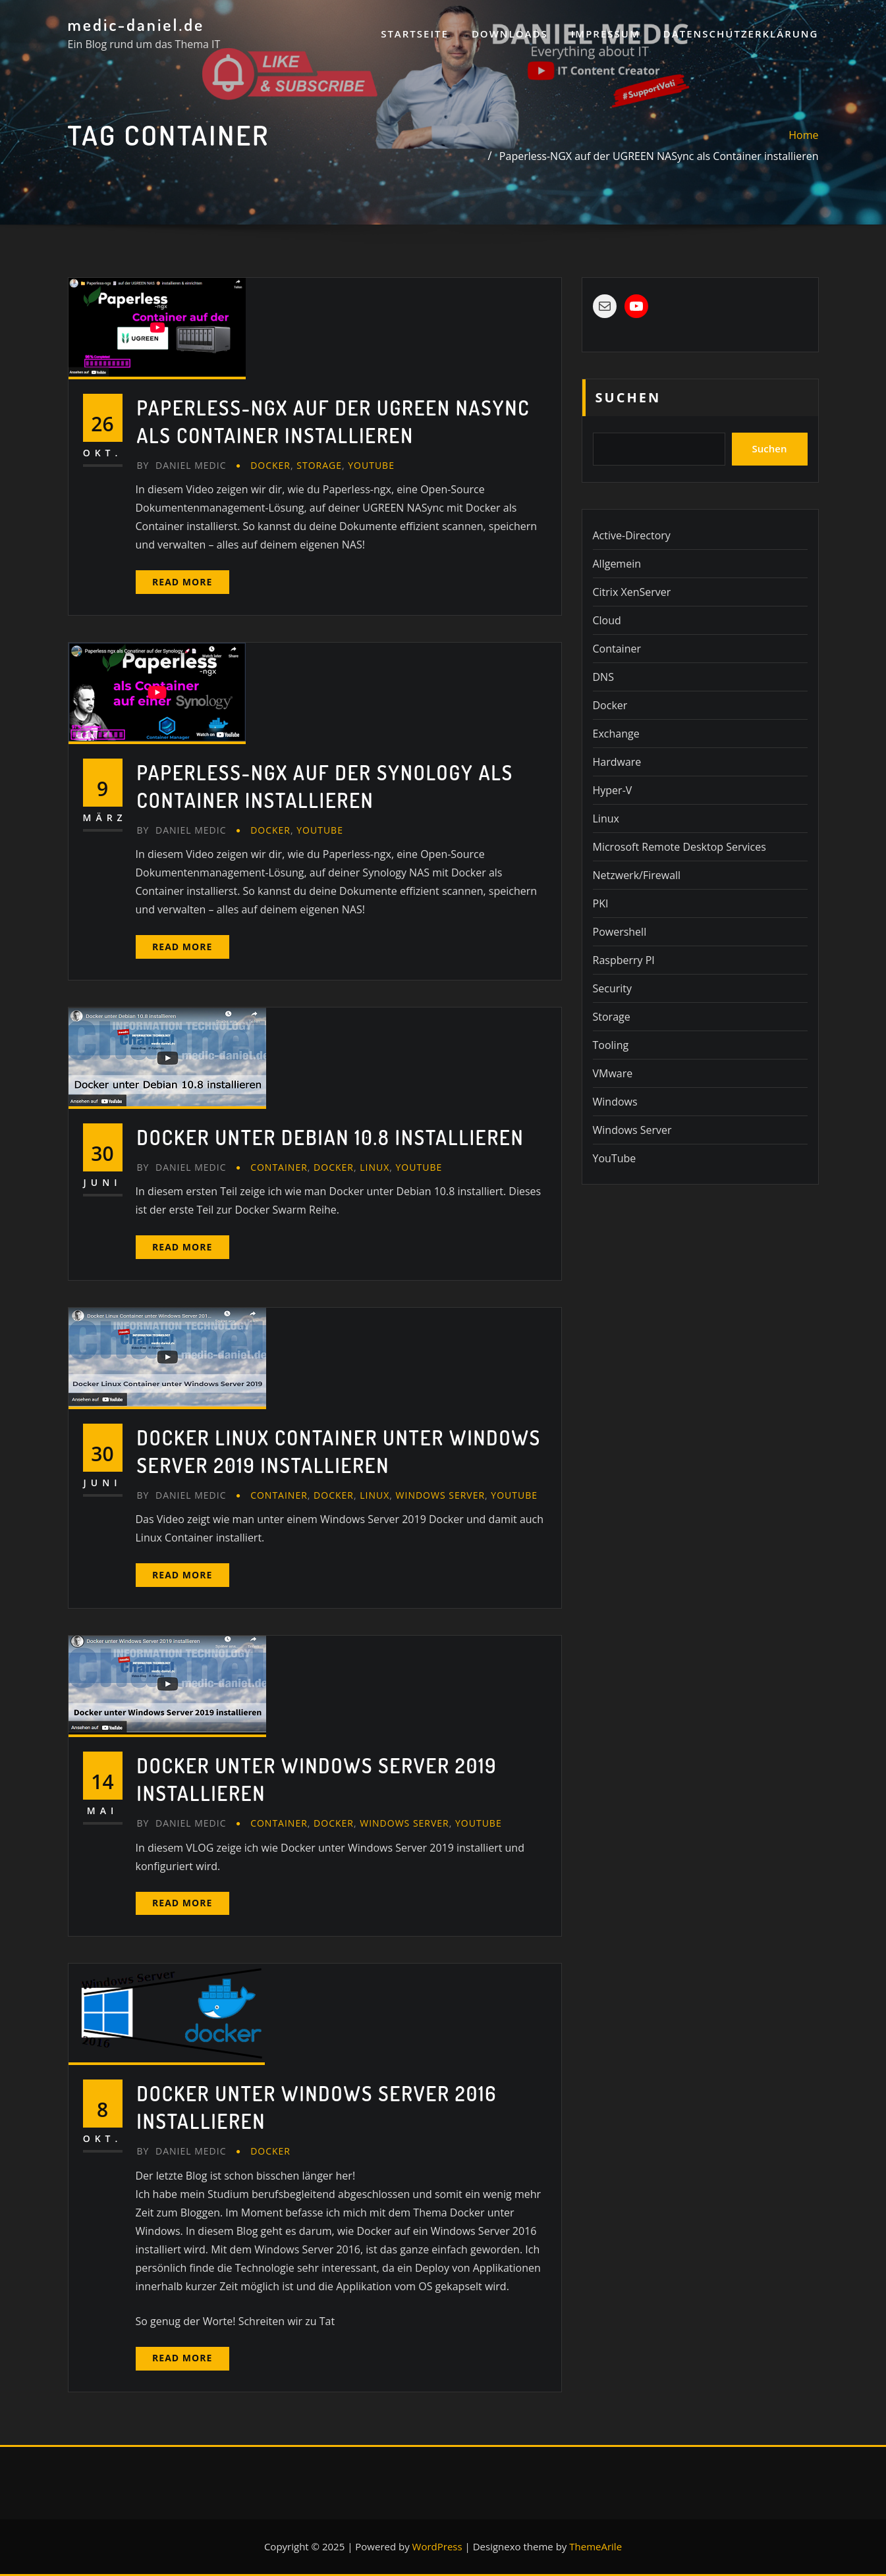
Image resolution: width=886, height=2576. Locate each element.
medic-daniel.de (136, 24)
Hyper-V (612, 790)
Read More (182, 582)
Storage (319, 465)
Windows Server (440, 1495)
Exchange (616, 733)
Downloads (510, 33)
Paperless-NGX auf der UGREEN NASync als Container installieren (659, 156)
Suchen (628, 397)
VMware (613, 1073)
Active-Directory (632, 535)
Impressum (605, 33)
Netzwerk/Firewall (637, 875)
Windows (615, 1101)
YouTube (371, 465)
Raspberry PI (624, 960)
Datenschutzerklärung (741, 33)
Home (803, 135)
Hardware (617, 762)
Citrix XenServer (632, 592)
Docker (270, 465)
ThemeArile (595, 2546)
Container (279, 1167)
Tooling (611, 1045)
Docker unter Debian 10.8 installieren (330, 1137)
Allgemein (617, 563)
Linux (374, 1167)
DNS (603, 677)
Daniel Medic (182, 465)
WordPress (437, 2546)
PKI (601, 903)
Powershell (620, 932)
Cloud (607, 620)
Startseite (415, 33)
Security (612, 988)
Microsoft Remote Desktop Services (679, 847)
